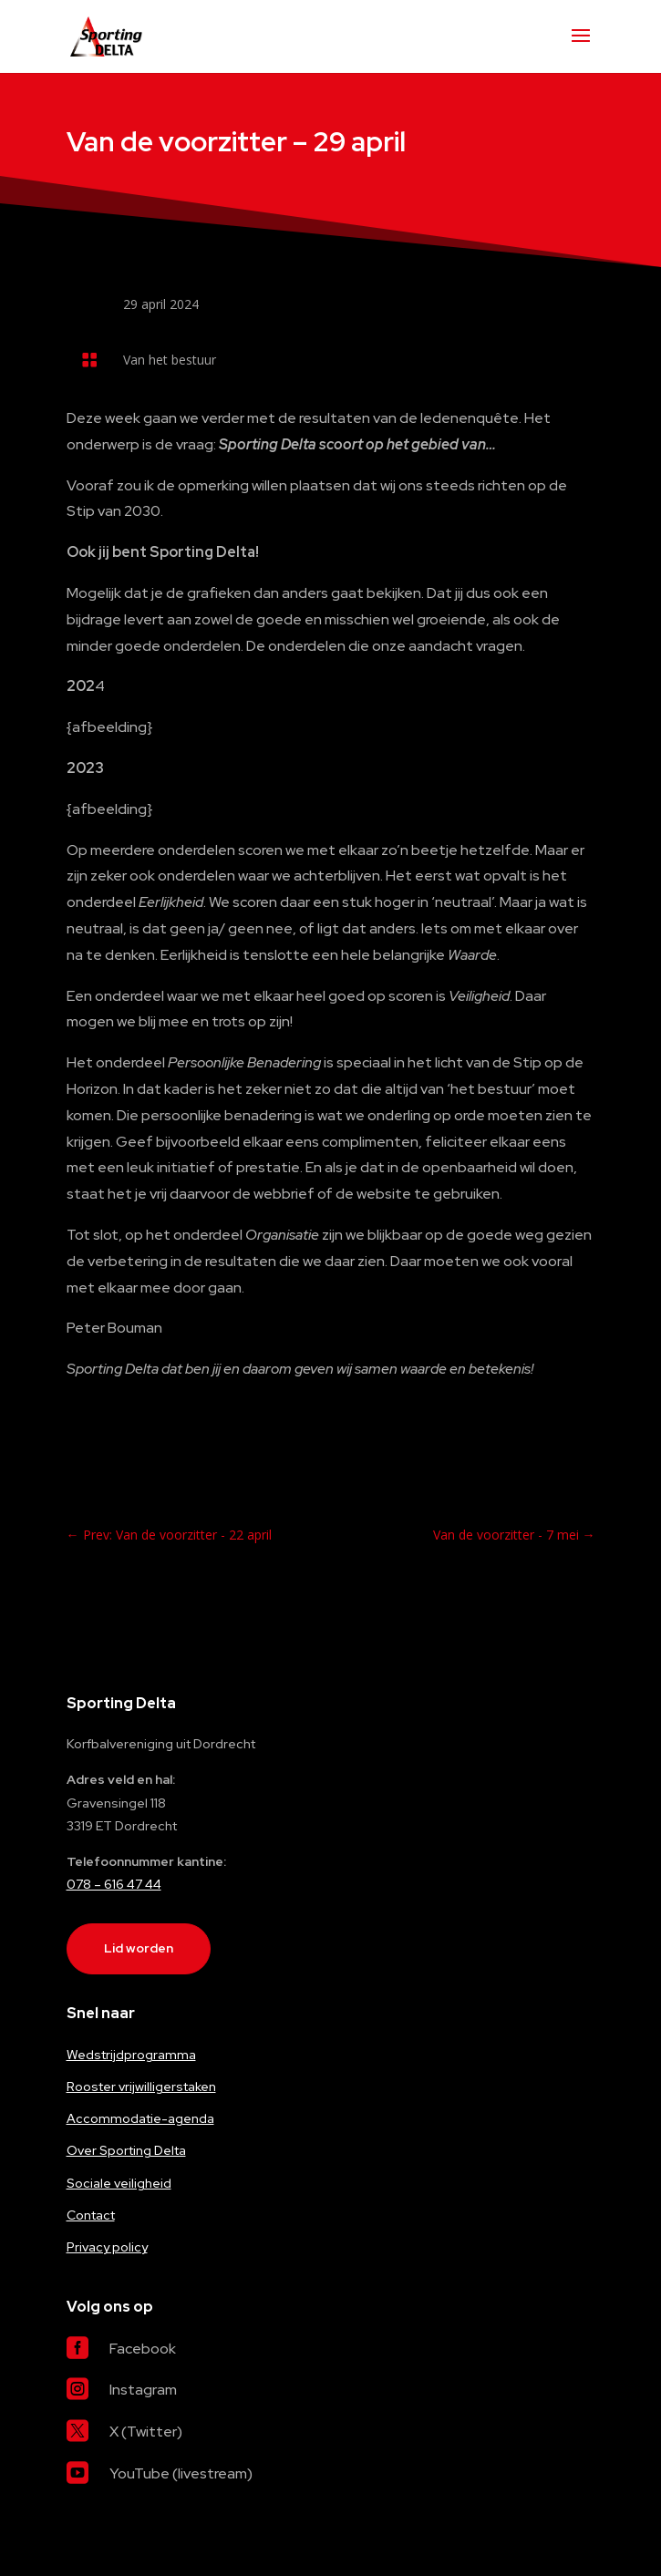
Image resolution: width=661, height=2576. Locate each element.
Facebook (142, 2348)
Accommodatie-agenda (140, 2118)
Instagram (143, 2389)
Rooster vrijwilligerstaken (141, 2086)
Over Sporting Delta (126, 2150)
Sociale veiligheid (119, 2183)
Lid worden (138, 1948)
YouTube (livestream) (181, 2473)
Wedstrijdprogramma (131, 2054)
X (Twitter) (145, 2431)
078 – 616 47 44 (114, 1884)
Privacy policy (107, 2247)
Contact (91, 2215)
